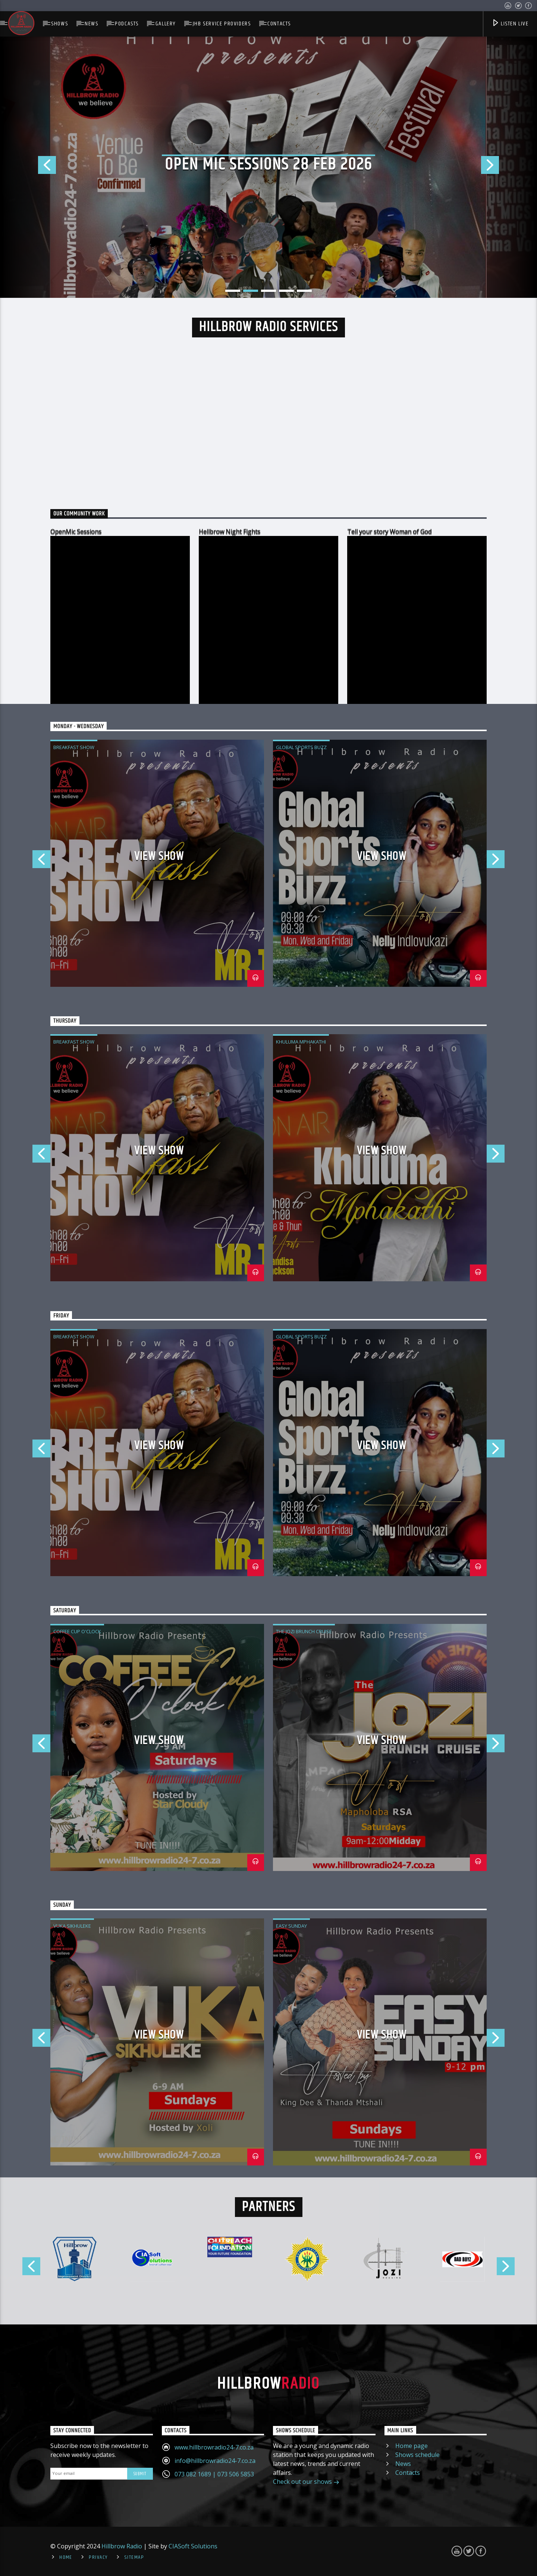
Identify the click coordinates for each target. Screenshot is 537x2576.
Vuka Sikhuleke (72, 1925)
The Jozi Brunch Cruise (304, 1631)
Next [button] (509, 167)
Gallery (166, 23)
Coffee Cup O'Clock (77, 1631)
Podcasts (127, 23)
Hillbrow (268, 2384)
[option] (268, 167)
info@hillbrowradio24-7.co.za (215, 2461)
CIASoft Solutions (193, 2546)
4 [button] (286, 291)
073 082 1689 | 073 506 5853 (214, 2474)
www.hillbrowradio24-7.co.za (214, 2447)
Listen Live (510, 24)
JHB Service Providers (222, 23)
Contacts (279, 23)
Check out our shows (306, 2482)
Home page (411, 2446)
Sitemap (134, 2557)
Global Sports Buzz (301, 747)
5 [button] (304, 291)
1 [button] (232, 291)
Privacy (98, 2557)
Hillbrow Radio (121, 2546)
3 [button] (268, 291)
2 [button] (250, 291)
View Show (158, 856)
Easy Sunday (291, 1925)
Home (65, 2557)
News (91, 23)
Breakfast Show (73, 747)
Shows (59, 23)
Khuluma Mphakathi (301, 1041)
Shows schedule (417, 2455)
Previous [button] (28, 167)
